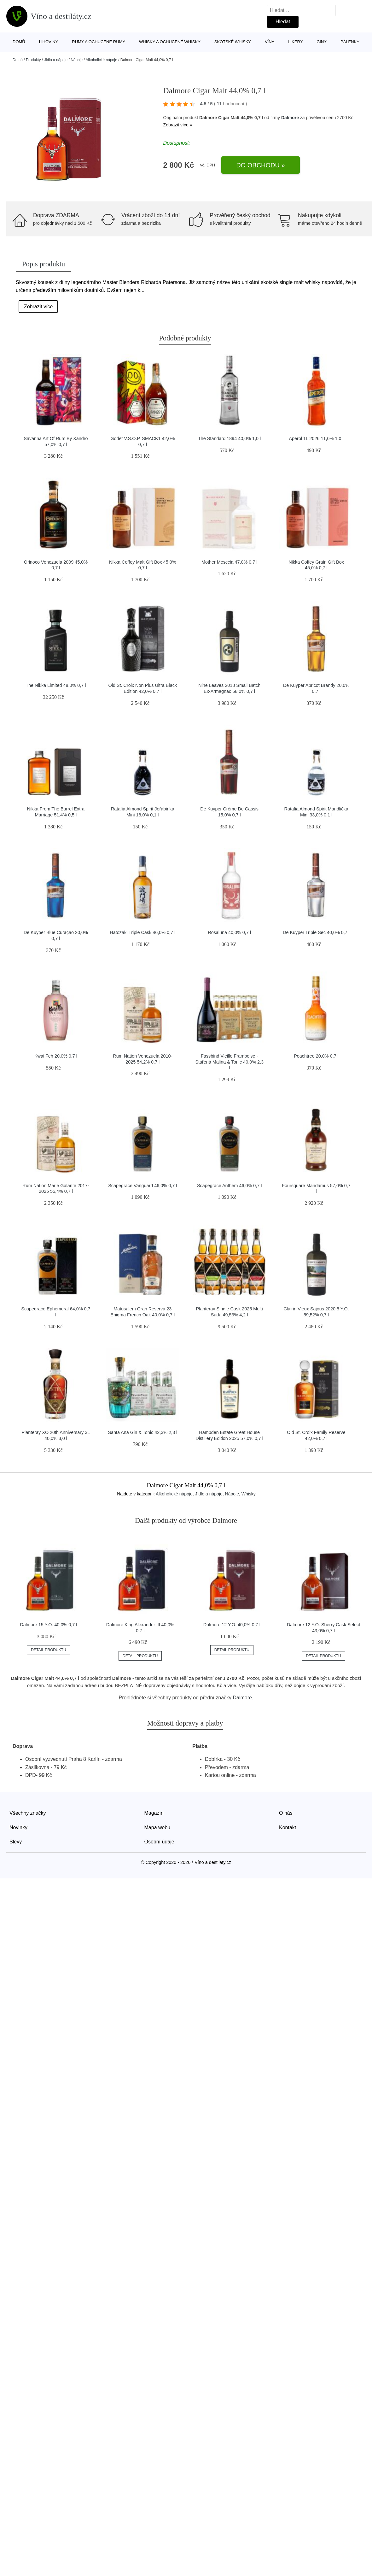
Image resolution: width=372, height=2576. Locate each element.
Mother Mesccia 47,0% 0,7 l (229, 562)
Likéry (295, 41)
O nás (286, 1813)
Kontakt (287, 1827)
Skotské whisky (232, 41)
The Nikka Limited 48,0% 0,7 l (56, 685)
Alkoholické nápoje (101, 60)
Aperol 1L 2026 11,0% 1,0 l (316, 438)
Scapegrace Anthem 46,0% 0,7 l (229, 1185)
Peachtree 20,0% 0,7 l (316, 1056)
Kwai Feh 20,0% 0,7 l (55, 1056)
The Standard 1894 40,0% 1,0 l (229, 438)
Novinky (18, 1827)
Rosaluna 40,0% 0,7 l (229, 932)
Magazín (154, 1813)
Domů (19, 41)
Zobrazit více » (177, 124)
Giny (322, 41)
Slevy (15, 1841)
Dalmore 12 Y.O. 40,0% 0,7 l (231, 1624)
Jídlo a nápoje (55, 60)
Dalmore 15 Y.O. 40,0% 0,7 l (48, 1624)
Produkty (33, 60)
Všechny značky (27, 1813)
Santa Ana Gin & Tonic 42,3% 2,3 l (142, 1432)
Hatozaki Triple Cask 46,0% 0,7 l (142, 932)
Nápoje (77, 60)
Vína (269, 41)
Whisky (248, 1493)
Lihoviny (48, 41)
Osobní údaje (159, 1841)
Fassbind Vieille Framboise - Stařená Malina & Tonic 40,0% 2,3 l (229, 1061)
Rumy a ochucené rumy (98, 41)
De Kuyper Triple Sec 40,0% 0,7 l (316, 932)
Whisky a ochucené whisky (170, 41)
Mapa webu (157, 1827)
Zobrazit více (38, 306)
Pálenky (349, 41)
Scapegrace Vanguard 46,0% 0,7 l (142, 1185)
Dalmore (290, 117)
